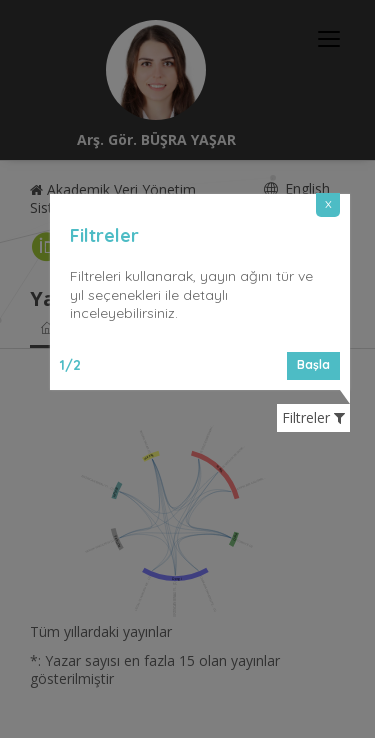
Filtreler (313, 418)
